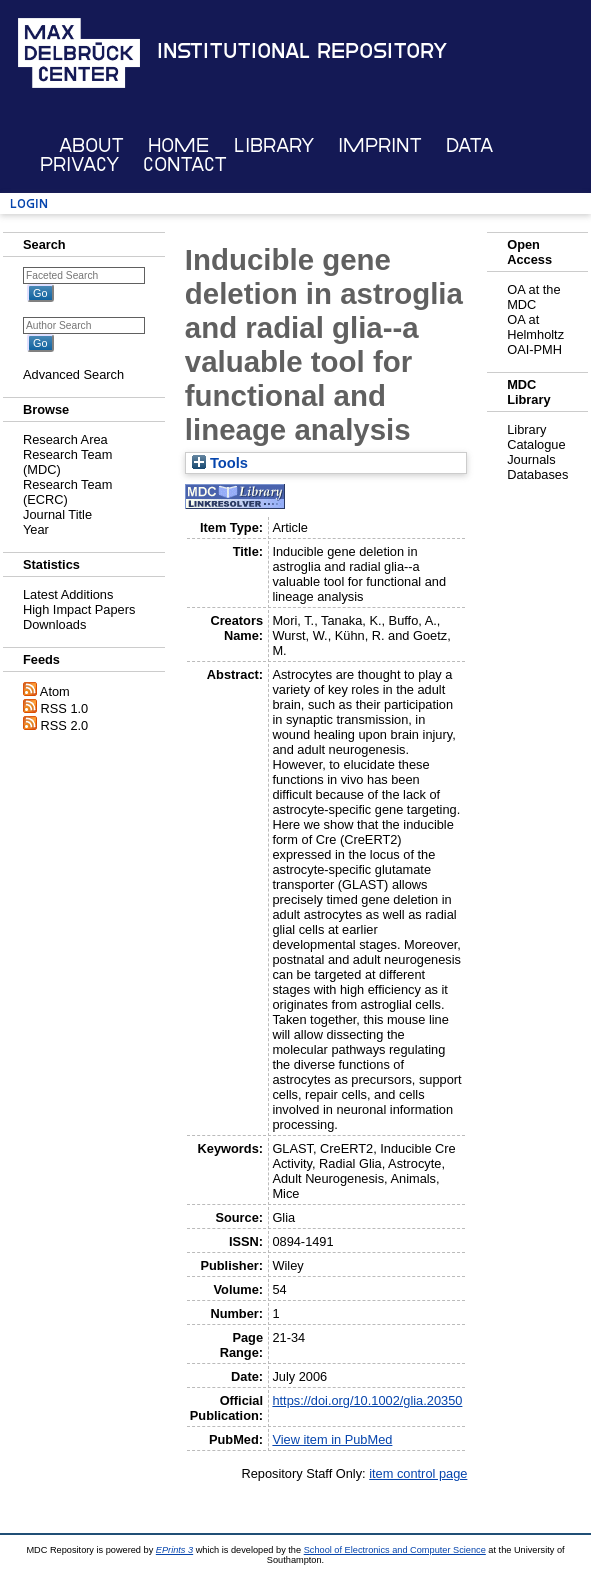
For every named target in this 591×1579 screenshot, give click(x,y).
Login (29, 203)
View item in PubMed (332, 1439)
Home (178, 145)
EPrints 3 (174, 1550)
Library (274, 145)
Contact (185, 164)
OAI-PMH (534, 349)
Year (36, 529)
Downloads (54, 624)
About (91, 145)
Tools (220, 463)
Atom (55, 691)
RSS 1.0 (65, 708)
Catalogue (536, 444)
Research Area (65, 439)
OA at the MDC (533, 297)
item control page (418, 1473)
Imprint (380, 145)
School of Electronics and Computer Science (395, 1550)
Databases (537, 474)
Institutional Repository (302, 51)
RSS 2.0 (65, 725)
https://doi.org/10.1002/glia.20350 (367, 1400)
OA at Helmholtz (535, 327)
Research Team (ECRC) (67, 492)
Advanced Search (73, 374)
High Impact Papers (79, 609)
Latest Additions (68, 594)
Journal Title (57, 514)
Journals (531, 459)
